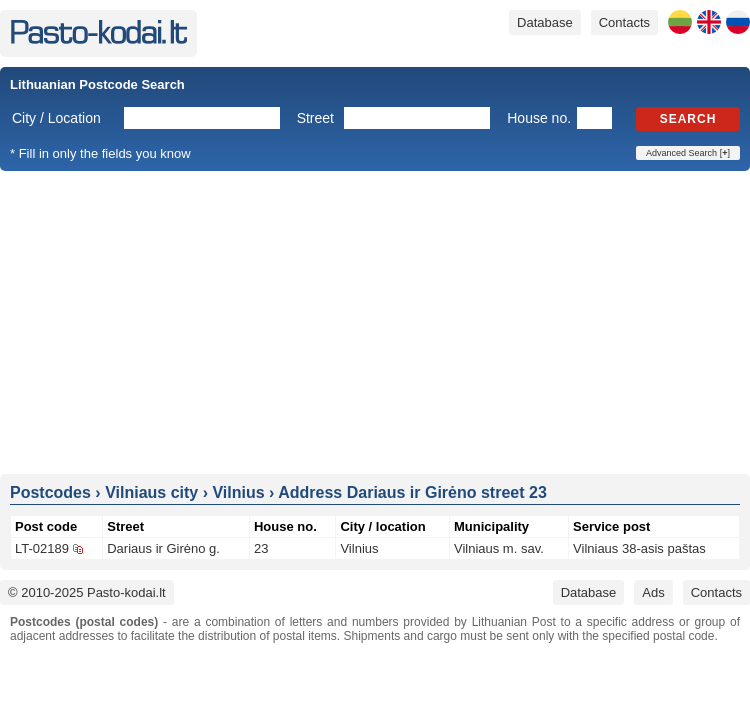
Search (688, 119)
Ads (653, 592)
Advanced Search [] (688, 153)
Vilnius (359, 548)
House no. (539, 118)
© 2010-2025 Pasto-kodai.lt (87, 592)
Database (545, 22)
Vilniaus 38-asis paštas (639, 548)
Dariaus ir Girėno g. (163, 548)
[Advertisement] (375, 321)
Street (315, 118)
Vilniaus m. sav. (499, 548)
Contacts (624, 22)
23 (261, 548)
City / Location (56, 118)
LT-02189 (42, 548)
